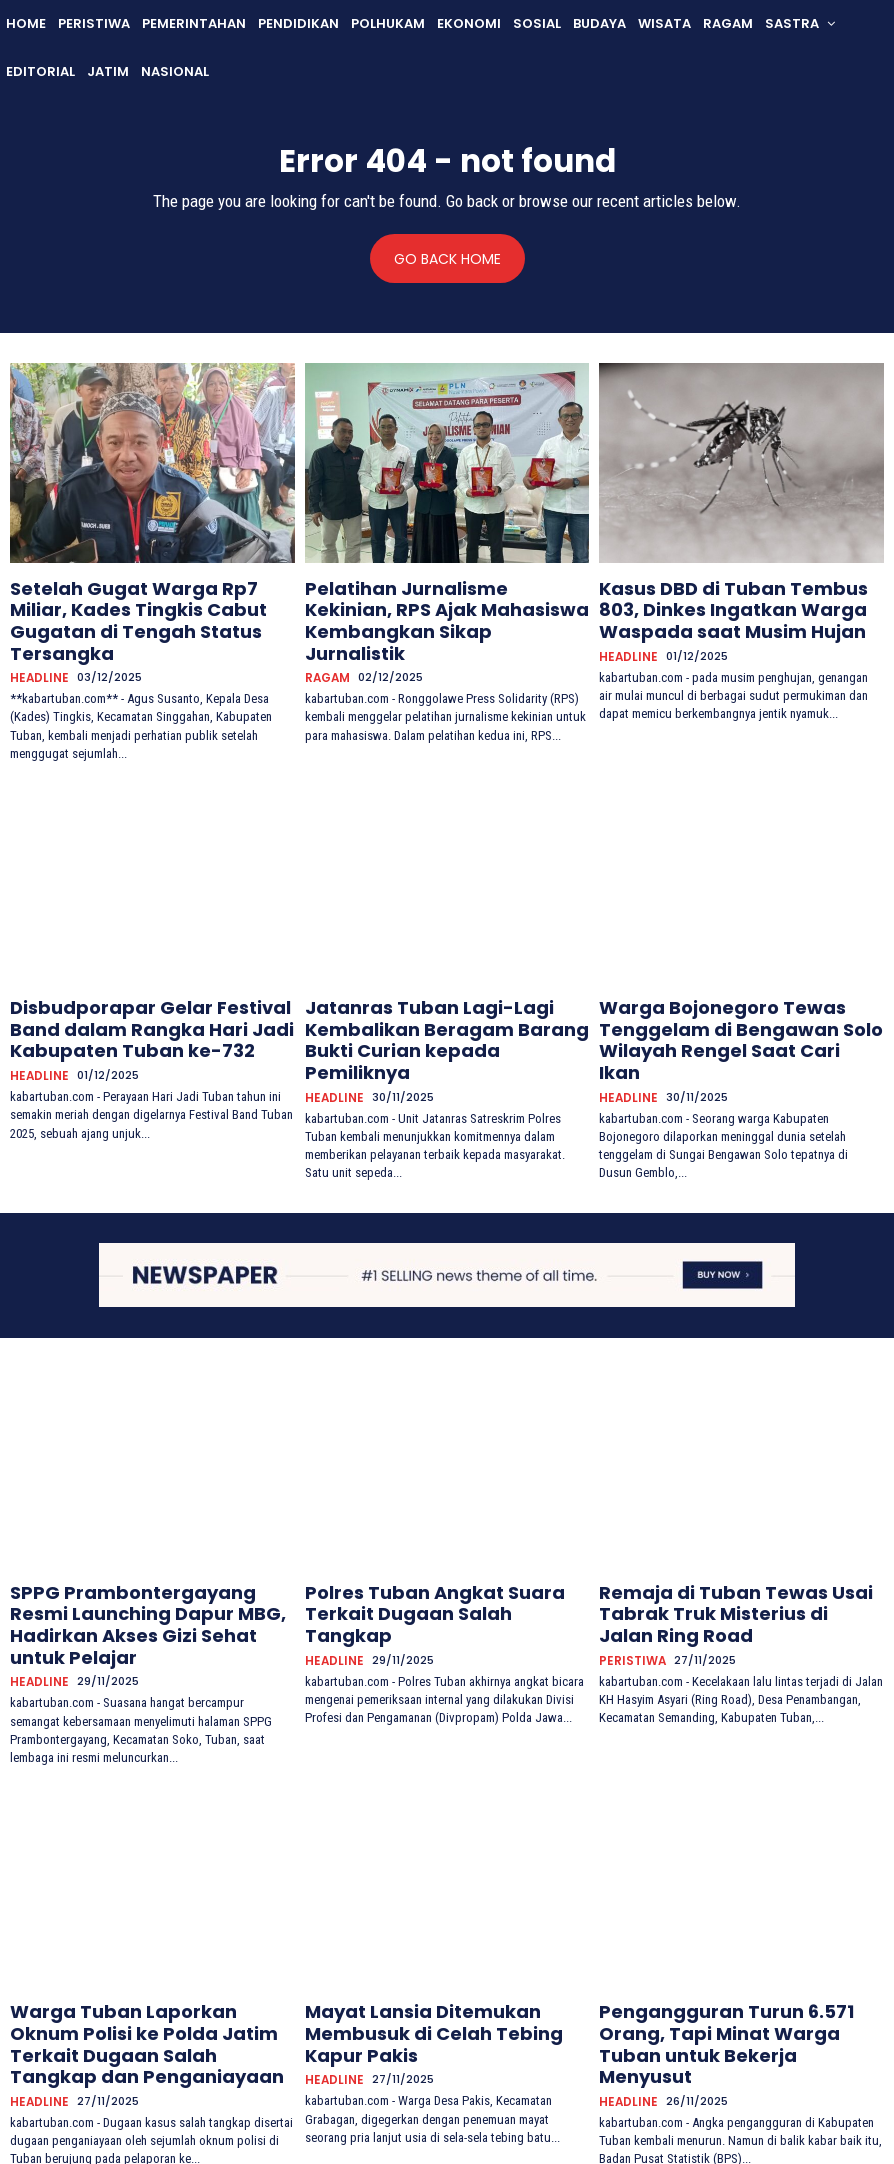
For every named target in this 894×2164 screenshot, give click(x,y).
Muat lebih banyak (447, 2063)
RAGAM (326, 642)
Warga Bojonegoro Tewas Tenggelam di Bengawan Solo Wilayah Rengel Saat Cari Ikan (713, 986)
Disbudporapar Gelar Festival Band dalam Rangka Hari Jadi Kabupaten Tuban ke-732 (145, 986)
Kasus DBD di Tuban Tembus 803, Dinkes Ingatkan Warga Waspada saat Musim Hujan (727, 604)
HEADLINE (36, 642)
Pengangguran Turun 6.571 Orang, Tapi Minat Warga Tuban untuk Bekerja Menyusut (729, 1916)
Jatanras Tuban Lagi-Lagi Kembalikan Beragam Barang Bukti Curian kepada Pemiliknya (440, 986)
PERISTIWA (629, 1555)
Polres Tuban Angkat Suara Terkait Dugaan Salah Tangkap (439, 1525)
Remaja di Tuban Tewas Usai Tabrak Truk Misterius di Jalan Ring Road (736, 1525)
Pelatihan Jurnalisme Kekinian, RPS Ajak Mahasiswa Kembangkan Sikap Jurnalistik (441, 604)
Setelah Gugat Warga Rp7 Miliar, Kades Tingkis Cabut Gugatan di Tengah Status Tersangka (133, 604)
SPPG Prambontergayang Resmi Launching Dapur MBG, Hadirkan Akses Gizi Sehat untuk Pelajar (133, 1534)
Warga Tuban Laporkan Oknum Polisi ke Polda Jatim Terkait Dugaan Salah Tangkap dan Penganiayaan (151, 1916)
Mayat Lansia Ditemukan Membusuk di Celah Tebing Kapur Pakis (444, 1907)
